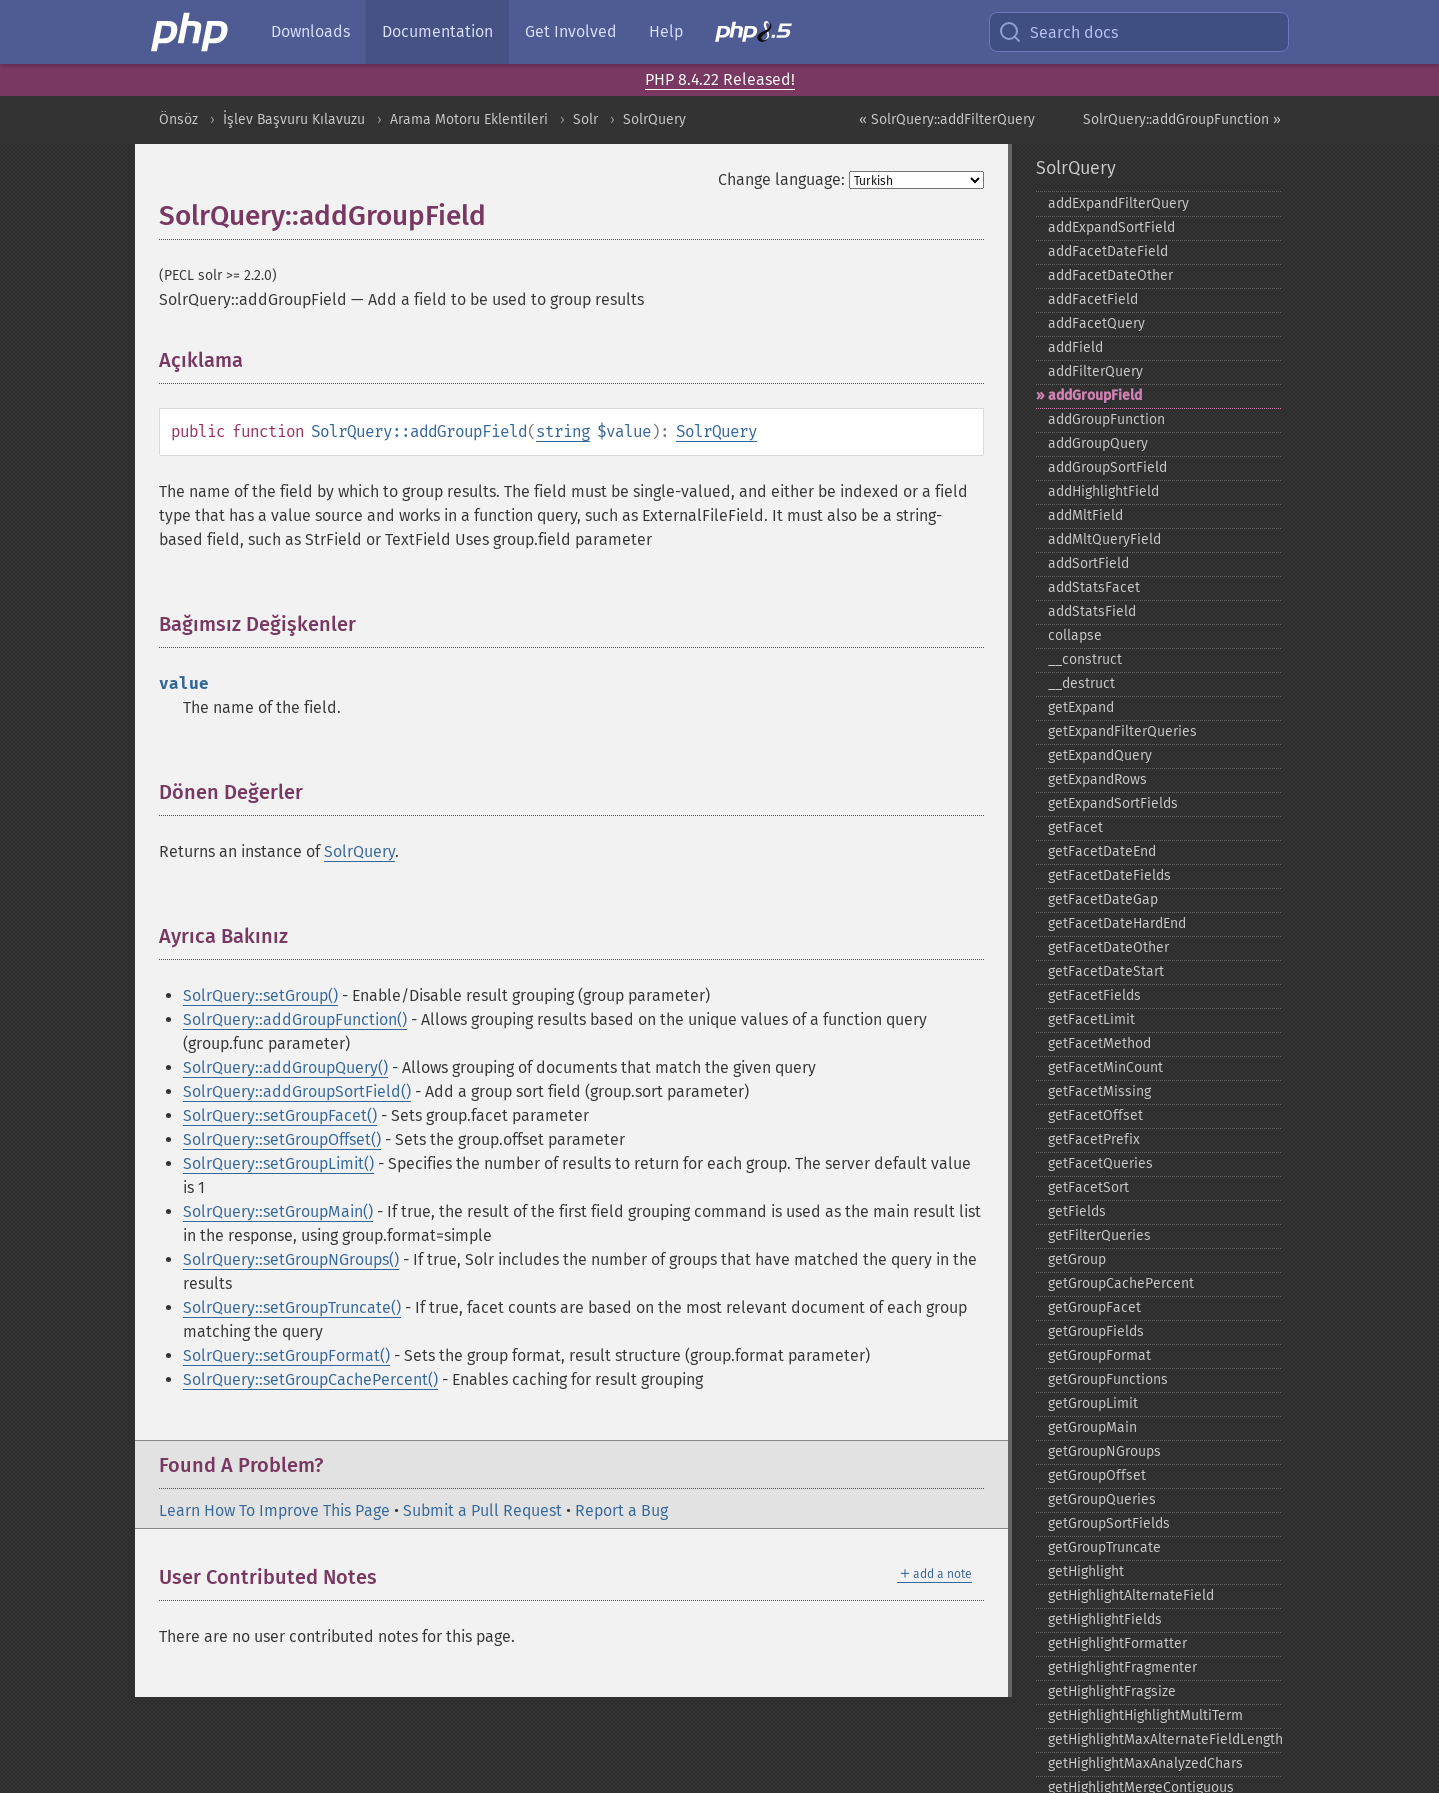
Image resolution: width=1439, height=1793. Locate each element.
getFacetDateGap (1103, 899)
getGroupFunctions (1108, 1379)
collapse (1075, 635)
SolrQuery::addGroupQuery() (285, 1067)
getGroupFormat (1099, 1355)
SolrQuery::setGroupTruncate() (292, 1307)
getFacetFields (1094, 995)
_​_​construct (1085, 659)
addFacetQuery (1096, 323)
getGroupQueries (1102, 1499)
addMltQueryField (1104, 539)
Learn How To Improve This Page (274, 1510)
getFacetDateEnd (1102, 851)
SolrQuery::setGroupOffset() (282, 1139)
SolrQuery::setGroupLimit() (278, 1163)
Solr (585, 119)
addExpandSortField (1111, 227)
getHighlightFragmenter (1122, 1667)
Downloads (310, 31)
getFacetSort (1088, 1187)
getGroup (1077, 1259)
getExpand (1081, 707)
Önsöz (178, 119)
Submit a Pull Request (482, 1510)
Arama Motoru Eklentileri (469, 119)
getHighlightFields (1105, 1619)
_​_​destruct (1081, 683)
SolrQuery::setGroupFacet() (280, 1115)
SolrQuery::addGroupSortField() (297, 1091)
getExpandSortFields (1113, 803)
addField (1075, 347)
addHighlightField (1103, 491)
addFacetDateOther (1110, 275)
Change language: (781, 179)
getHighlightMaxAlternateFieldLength (1164, 1739)
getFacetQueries (1100, 1163)
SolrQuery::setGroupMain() (278, 1211)
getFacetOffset (1095, 1115)
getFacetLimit (1091, 1019)
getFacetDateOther (1108, 947)
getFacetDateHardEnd (1117, 923)
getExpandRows (1097, 779)
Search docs (1058, 32)
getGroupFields (1096, 1331)
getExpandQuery (1100, 755)
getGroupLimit (1093, 1403)
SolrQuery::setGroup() (260, 995)
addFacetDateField (1108, 251)
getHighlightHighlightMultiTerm (1145, 1715)
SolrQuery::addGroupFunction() (295, 1019)
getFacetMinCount (1105, 1067)
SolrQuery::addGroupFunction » (1182, 119)
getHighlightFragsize (1112, 1691)
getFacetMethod (1099, 1043)
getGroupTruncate (1104, 1547)
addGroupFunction (1106, 419)
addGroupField (1095, 395)
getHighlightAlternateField (1131, 1595)
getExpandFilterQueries (1122, 731)
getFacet (1075, 827)
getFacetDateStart (1106, 971)
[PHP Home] (191, 32)
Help (666, 31)
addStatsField (1092, 611)
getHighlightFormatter (1117, 1643)
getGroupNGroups (1104, 1451)
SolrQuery (654, 119)
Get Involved (571, 31)
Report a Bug (621, 1510)
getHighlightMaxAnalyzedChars (1145, 1763)
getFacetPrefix (1094, 1139)
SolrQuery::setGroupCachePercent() (310, 1379)
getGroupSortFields (1109, 1523)
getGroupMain (1092, 1427)
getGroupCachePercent (1121, 1283)
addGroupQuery (1098, 443)
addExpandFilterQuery (1118, 203)
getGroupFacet (1094, 1307)
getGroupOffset (1097, 1475)
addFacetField (1093, 299)
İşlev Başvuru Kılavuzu (294, 119)
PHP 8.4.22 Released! (720, 79)
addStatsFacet (1094, 587)
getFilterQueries (1099, 1235)
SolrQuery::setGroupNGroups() (291, 1259)
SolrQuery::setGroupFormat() (286, 1355)
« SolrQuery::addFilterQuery (947, 119)
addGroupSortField (1107, 467)
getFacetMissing (1099, 1091)
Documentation (437, 31)
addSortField (1088, 563)
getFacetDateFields (1109, 875)
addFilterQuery (1095, 371)
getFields (1077, 1211)
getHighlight (1086, 1571)
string (563, 431)
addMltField (1085, 515)
